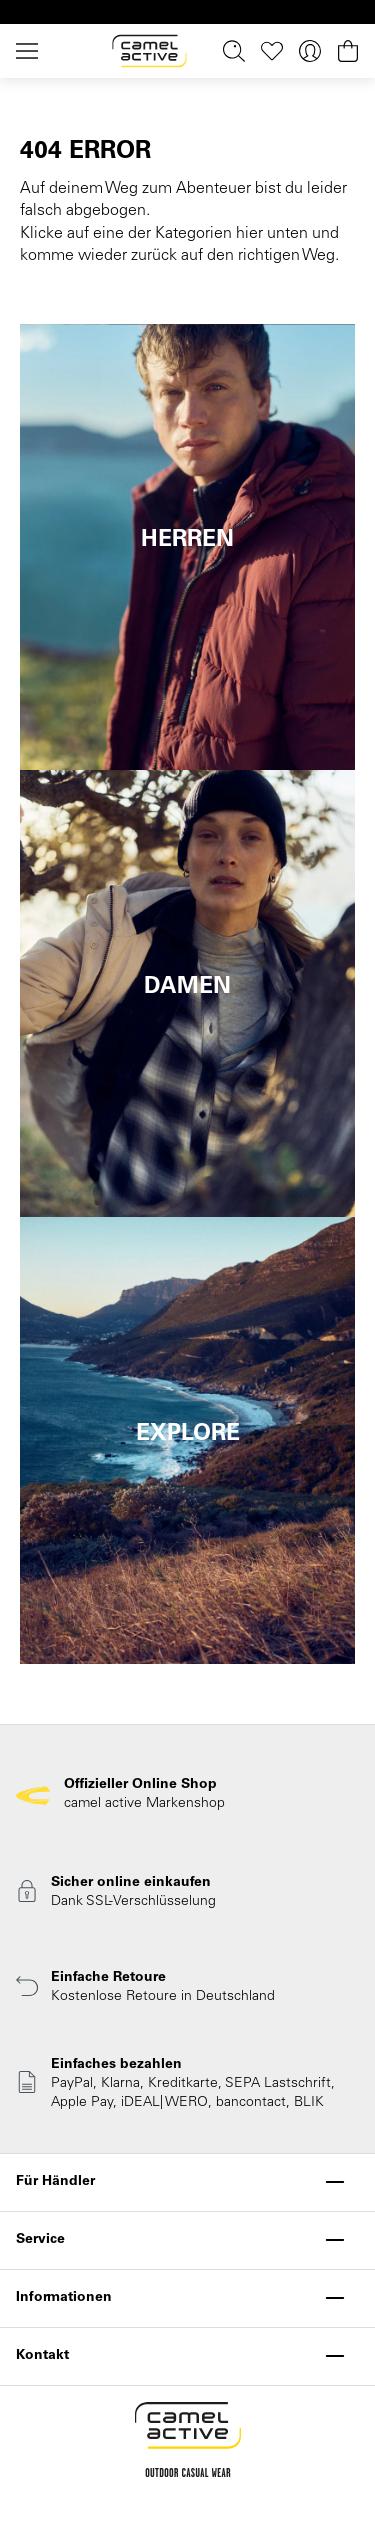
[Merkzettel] (272, 51)
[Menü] (31, 51)
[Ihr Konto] (310, 51)
